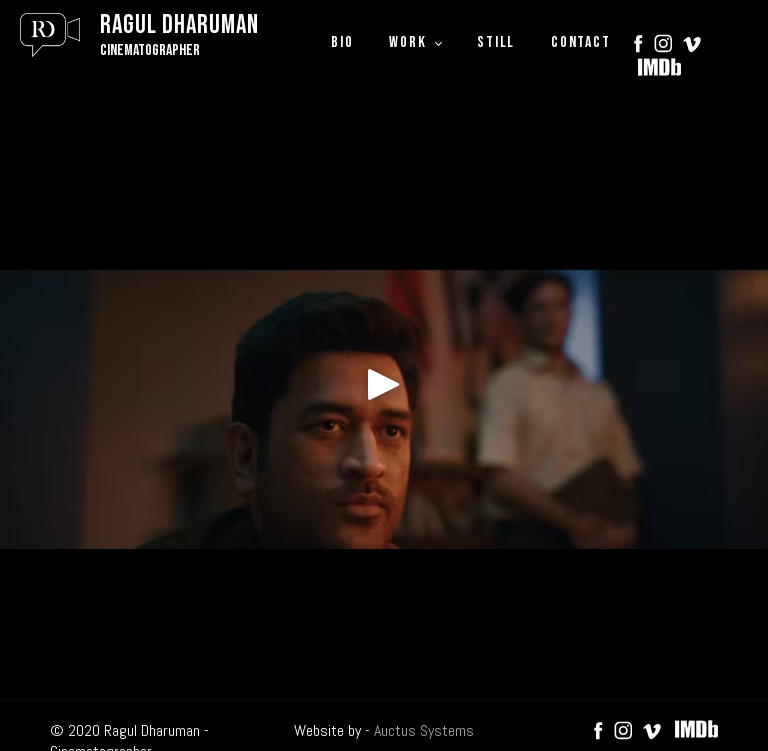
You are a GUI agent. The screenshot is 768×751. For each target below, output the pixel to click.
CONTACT (580, 42)
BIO (342, 42)
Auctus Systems (424, 730)
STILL (496, 42)
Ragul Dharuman (179, 25)
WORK (407, 42)
